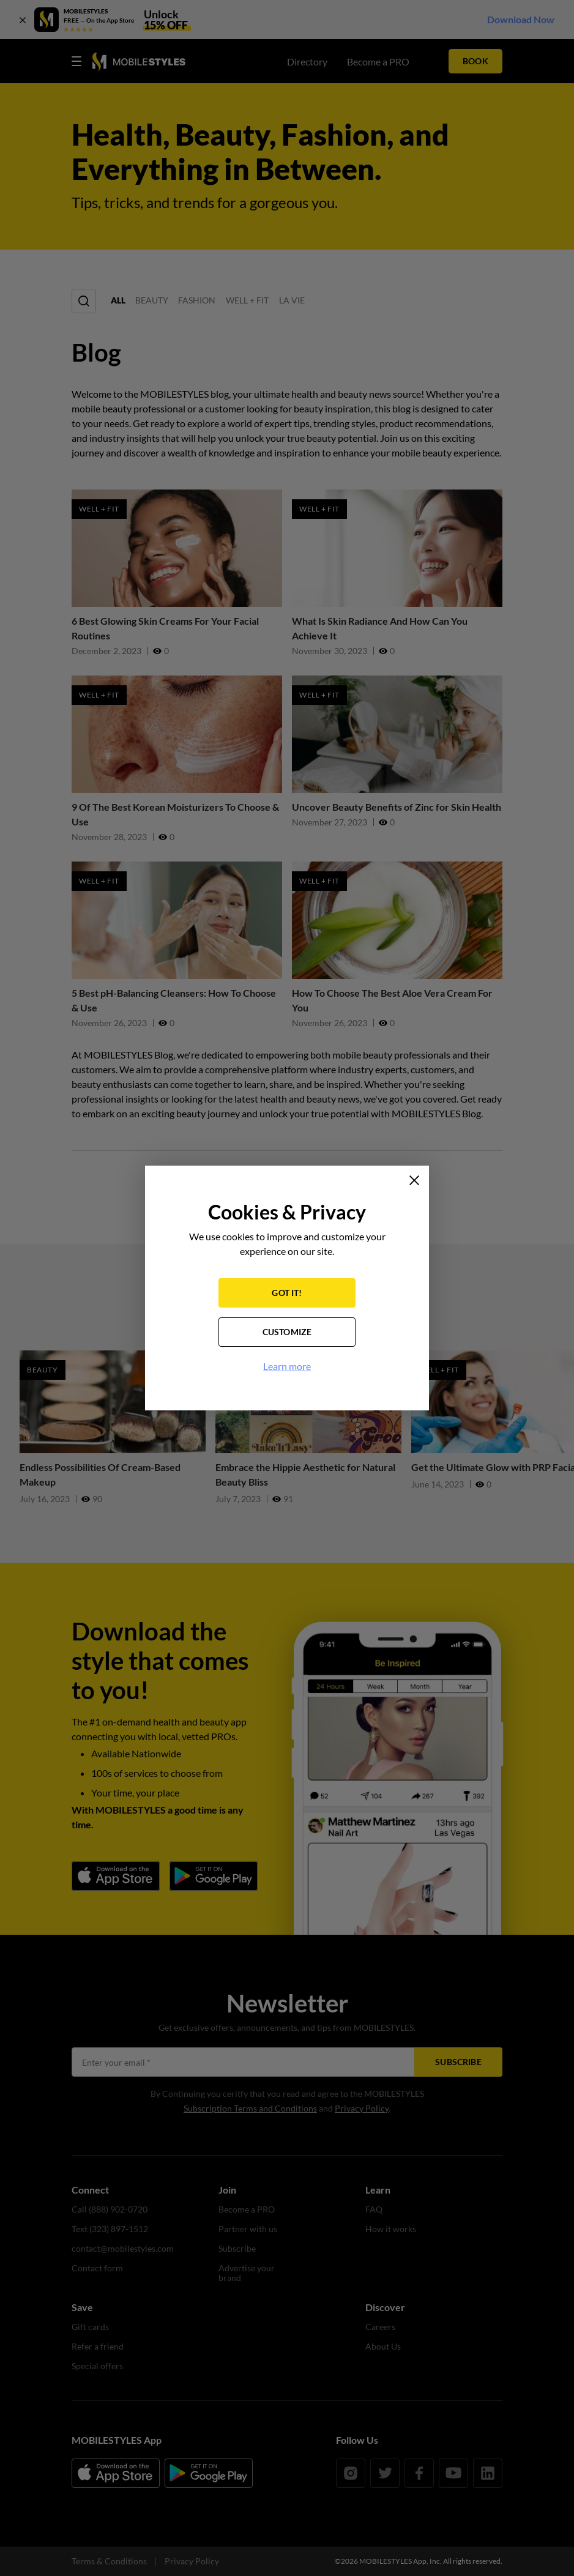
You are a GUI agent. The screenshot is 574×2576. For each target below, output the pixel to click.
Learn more (287, 1366)
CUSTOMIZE (287, 1332)
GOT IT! (287, 1292)
